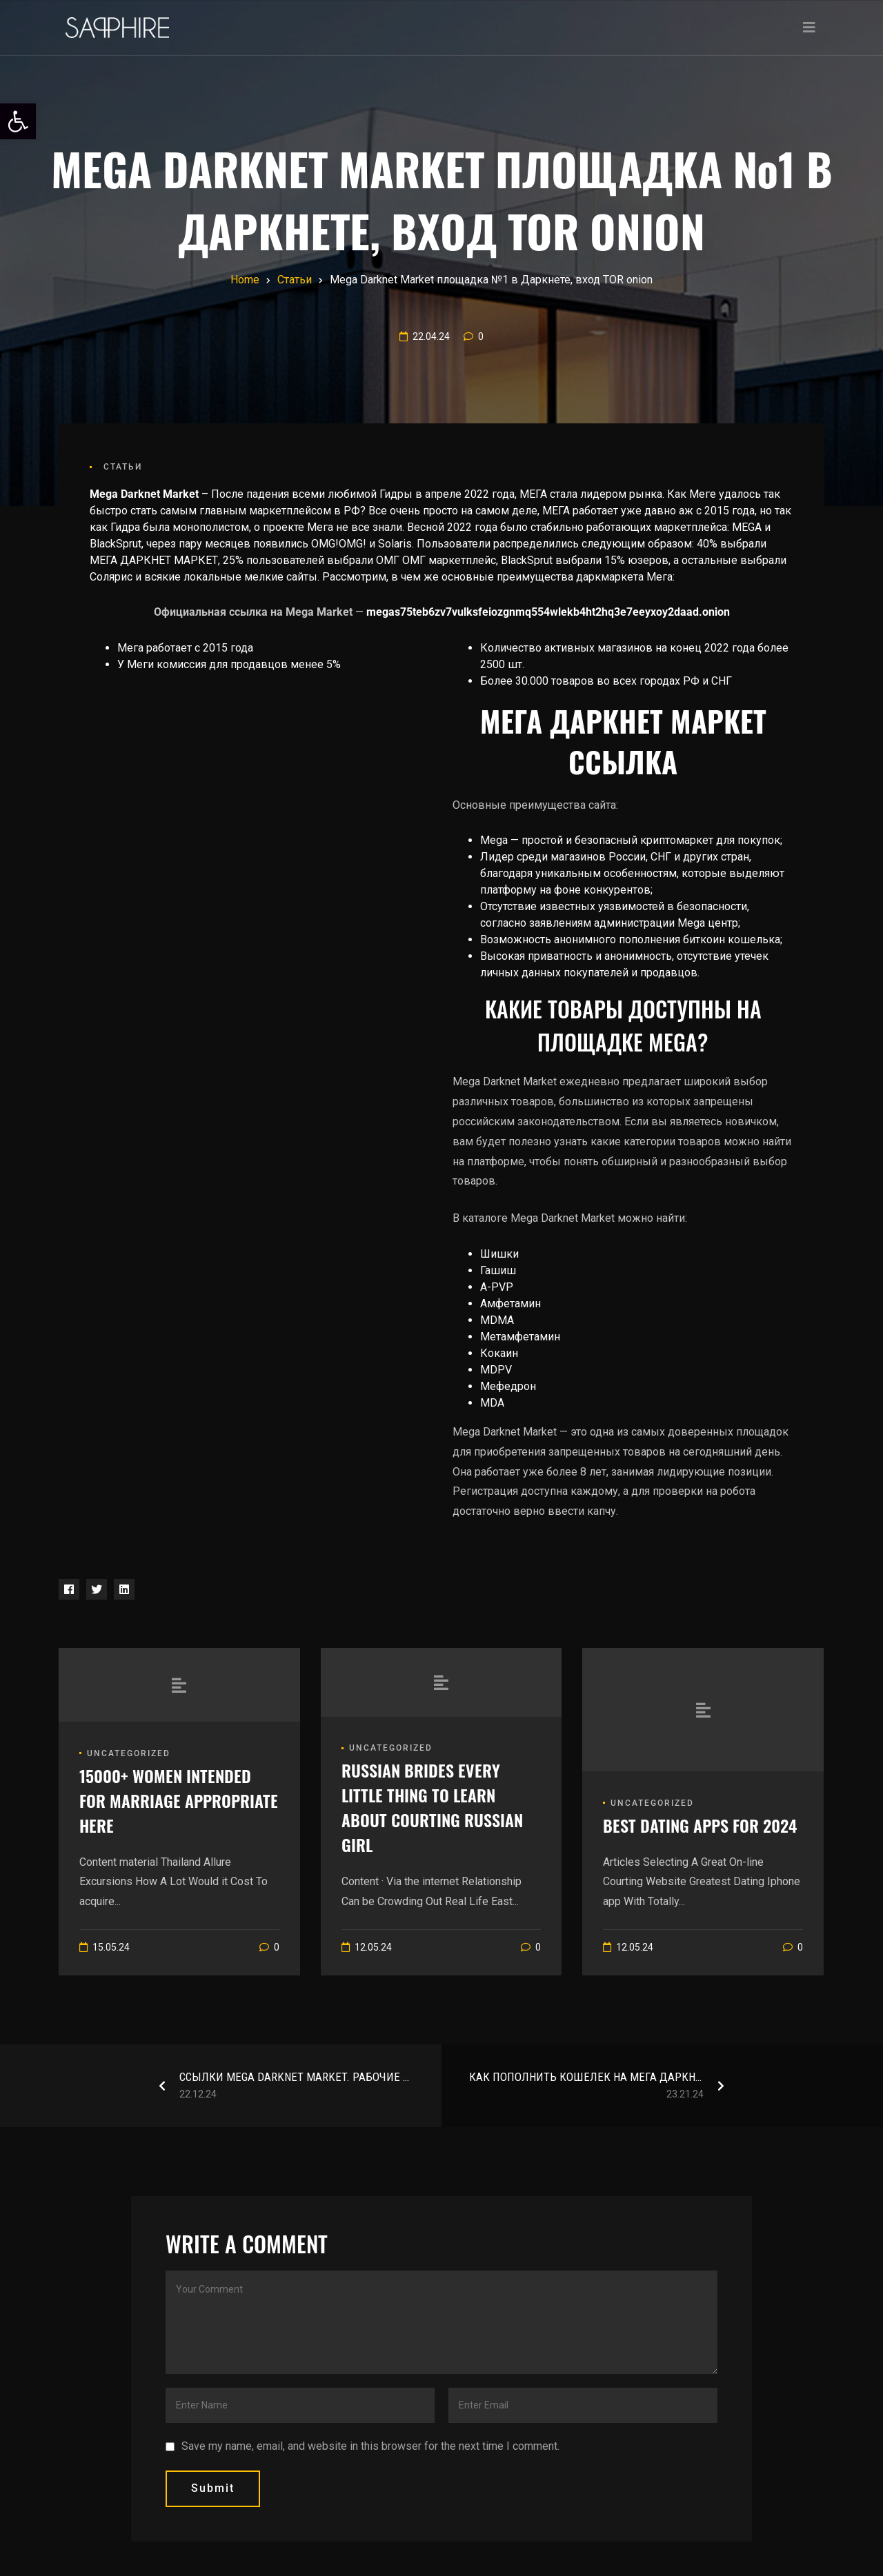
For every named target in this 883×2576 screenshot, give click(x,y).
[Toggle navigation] (809, 27)
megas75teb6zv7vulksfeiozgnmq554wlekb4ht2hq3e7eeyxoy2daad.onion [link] (548, 611)
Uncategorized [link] (128, 1753)
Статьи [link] (122, 467)
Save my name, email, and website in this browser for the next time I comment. (370, 2446)
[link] (18, 121)
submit (213, 2488)
